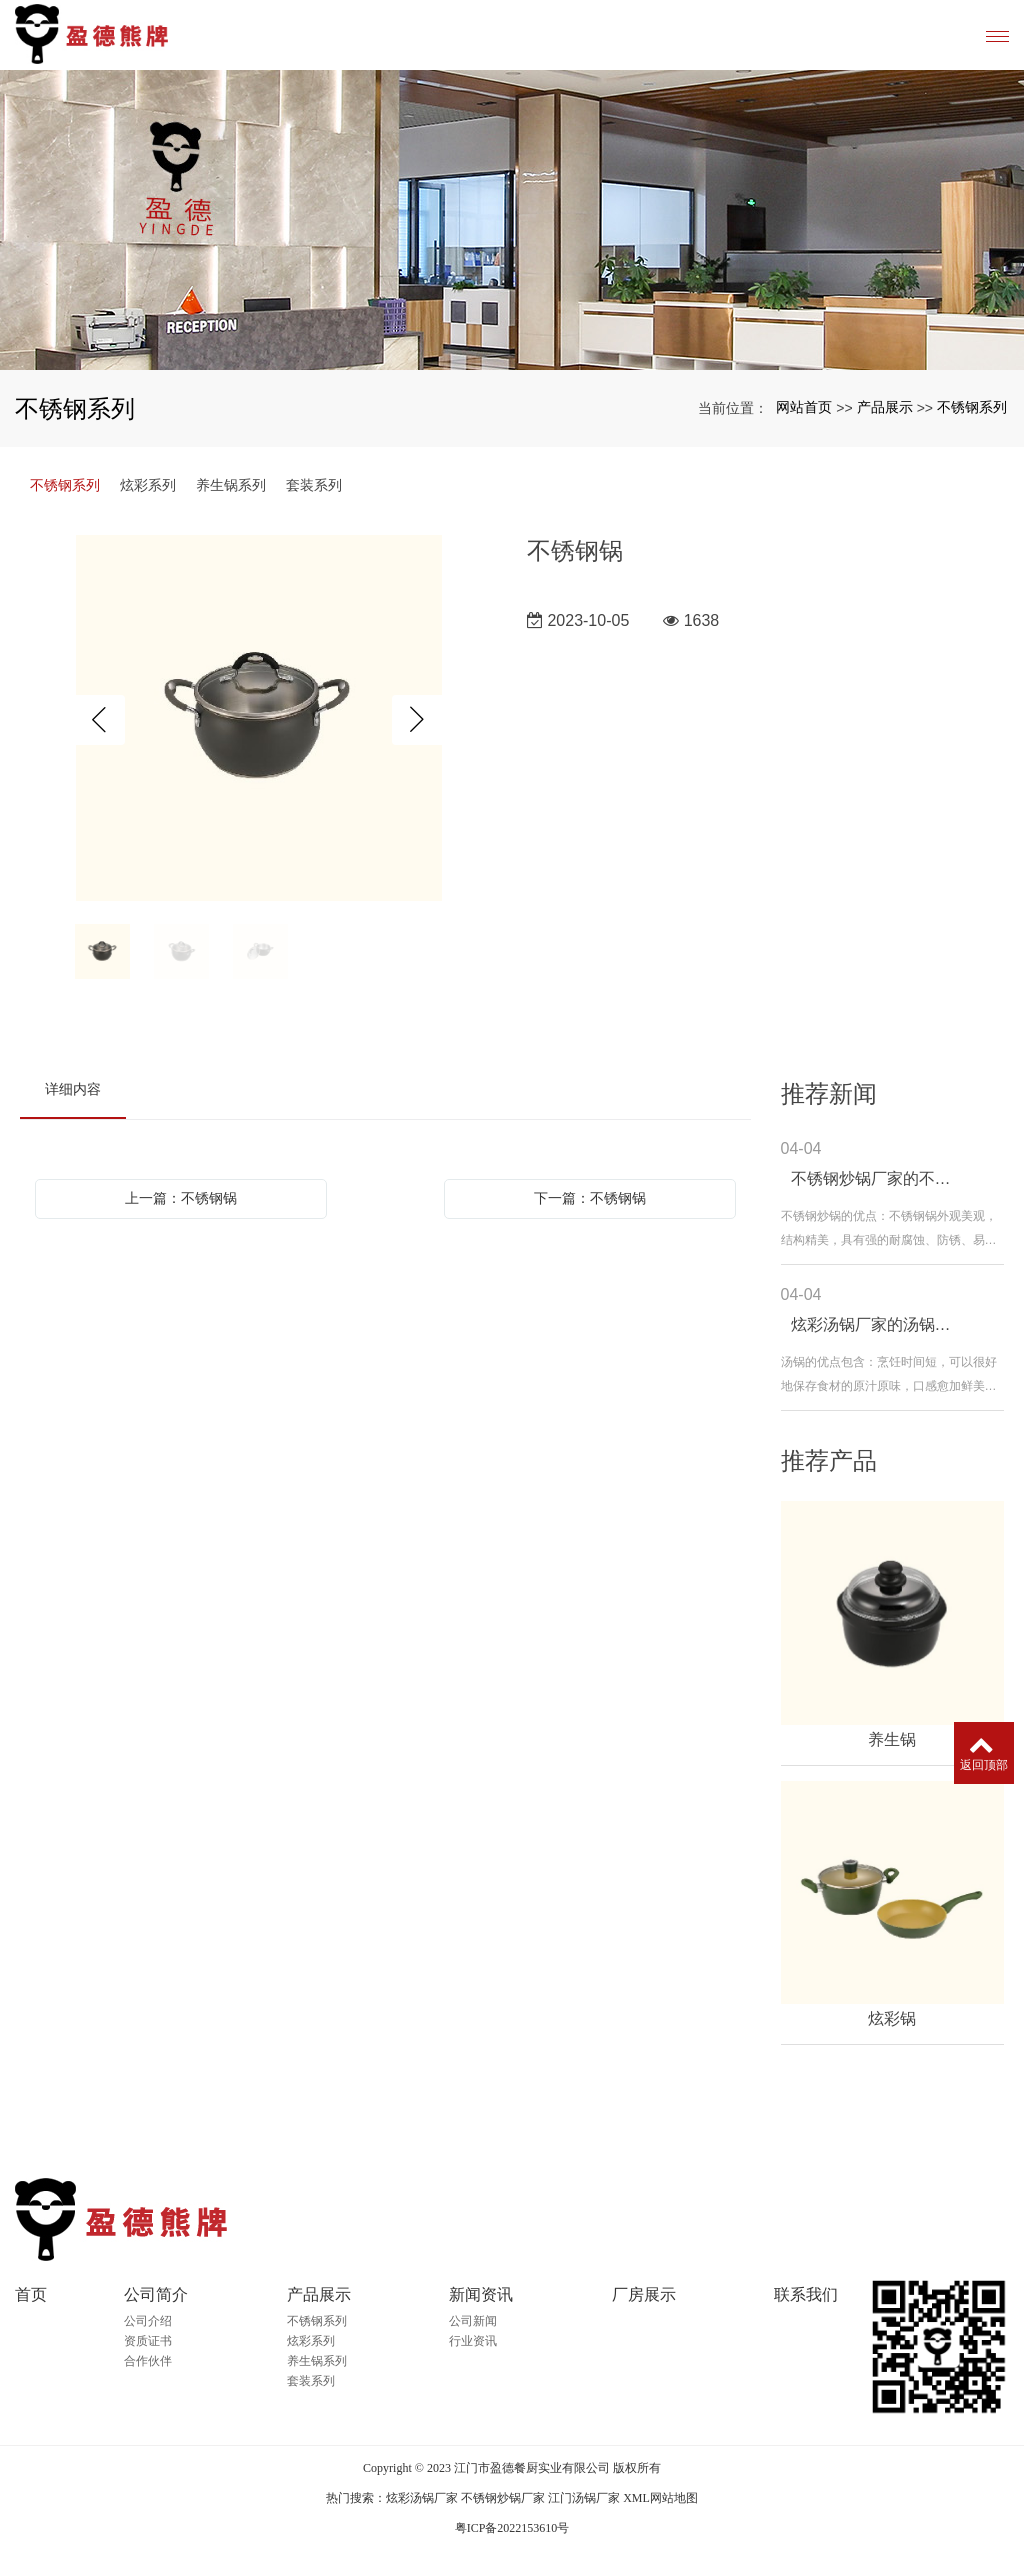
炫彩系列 (148, 485)
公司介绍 (148, 2321)
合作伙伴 (148, 2361)
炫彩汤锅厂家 (422, 2498)
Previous (100, 720)
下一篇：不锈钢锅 (590, 1198)
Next (417, 720)
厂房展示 (644, 2294)
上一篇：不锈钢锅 (181, 1198)
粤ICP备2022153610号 (512, 2528)
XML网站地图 (660, 2498)
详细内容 (73, 1089)
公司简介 (156, 2294)
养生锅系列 (231, 485)
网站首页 (804, 407)
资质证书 (148, 2341)
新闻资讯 (481, 2294)
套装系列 (314, 485)
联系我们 (806, 2294)
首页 (31, 2294)
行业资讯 (473, 2341)
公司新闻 (473, 2321)
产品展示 (885, 407)
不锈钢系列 (972, 407)
